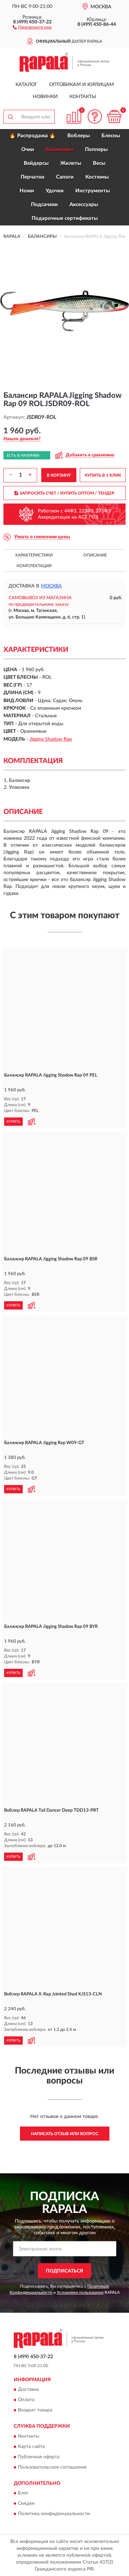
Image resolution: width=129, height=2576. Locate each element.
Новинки (45, 96)
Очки (27, 149)
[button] (32, 27)
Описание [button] (95, 555)
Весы (99, 163)
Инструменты (92, 190)
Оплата (26, 2400)
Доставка (28, 2389)
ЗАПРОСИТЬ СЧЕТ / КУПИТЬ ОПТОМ (64, 493)
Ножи (27, 190)
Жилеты (70, 163)
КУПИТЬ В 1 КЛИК (103, 475)
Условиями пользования (80, 2292)
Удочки (55, 190)
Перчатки (32, 177)
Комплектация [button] (34, 566)
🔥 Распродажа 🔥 (32, 135)
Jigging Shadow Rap (51, 739)
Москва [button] (51, 586)
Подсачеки (44, 204)
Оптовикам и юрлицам (81, 84)
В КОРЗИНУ (59, 475)
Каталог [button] (26, 84)
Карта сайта (31, 2446)
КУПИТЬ (13, 1121)
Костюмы (97, 177)
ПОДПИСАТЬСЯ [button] (64, 2271)
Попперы (96, 149)
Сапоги (65, 177)
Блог (23, 2493)
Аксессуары (83, 204)
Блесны (110, 135)
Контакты (82, 96)
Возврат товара (35, 2410)
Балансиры (59, 149)
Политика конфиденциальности (54, 2514)
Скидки (26, 2503)
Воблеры (78, 135)
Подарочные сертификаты (65, 218)
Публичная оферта (39, 2457)
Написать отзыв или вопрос (64, 2134)
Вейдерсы (36, 163)
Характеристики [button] (34, 555)
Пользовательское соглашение (52, 2467)
